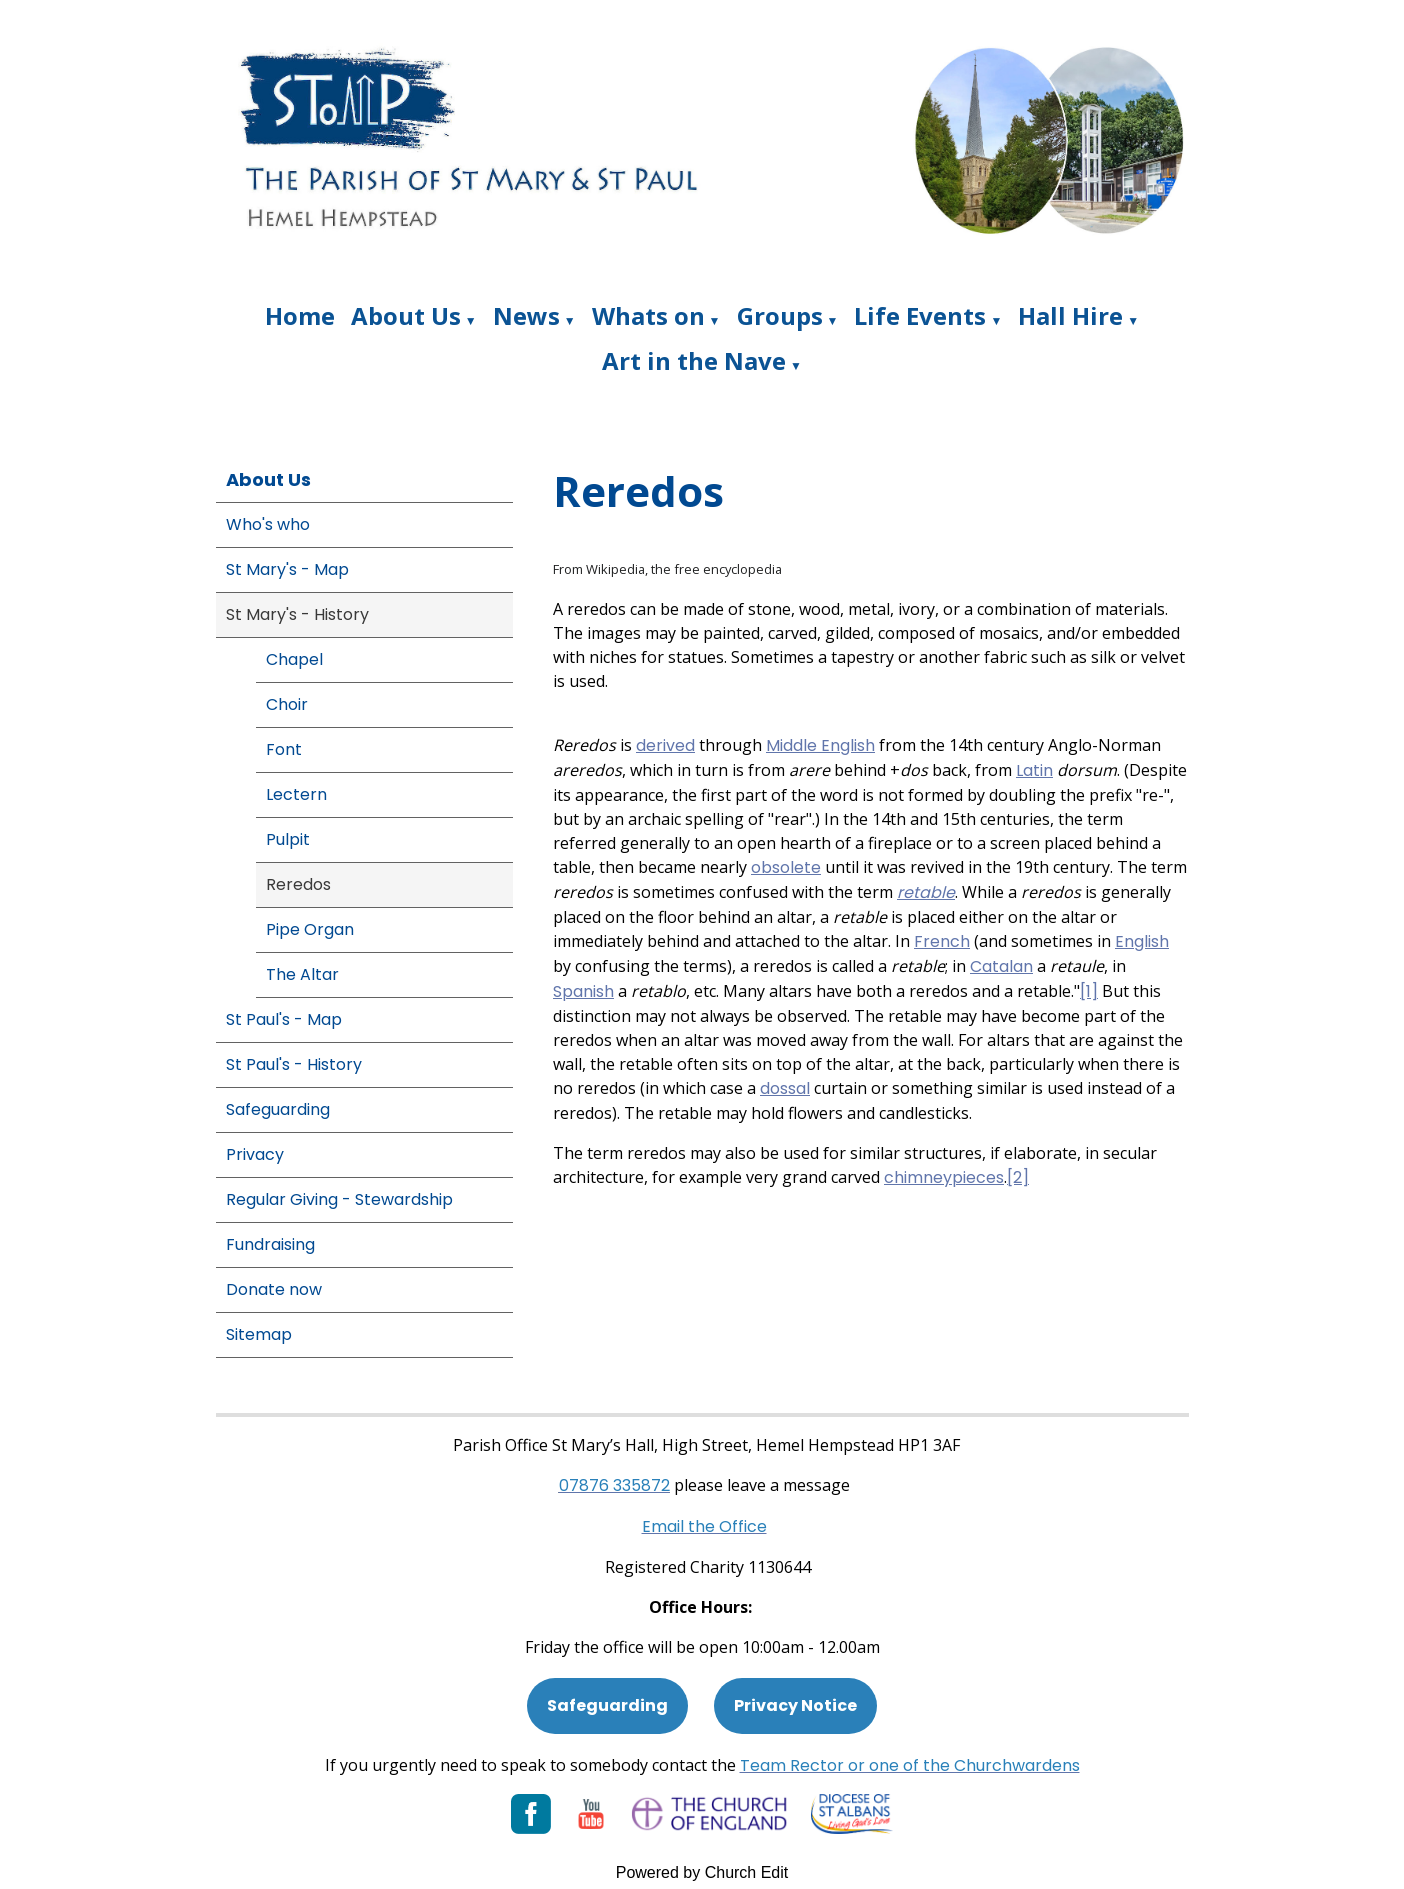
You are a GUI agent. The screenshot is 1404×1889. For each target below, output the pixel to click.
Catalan (1001, 966)
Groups (780, 315)
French (942, 941)
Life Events (920, 315)
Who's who (268, 524)
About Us (406, 315)
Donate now (274, 1289)
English (1142, 941)
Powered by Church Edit (702, 1872)
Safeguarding (278, 1109)
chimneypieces (944, 1177)
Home (300, 315)
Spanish (583, 991)
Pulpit (288, 839)
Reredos (298, 884)
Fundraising (270, 1244)
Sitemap (259, 1334)
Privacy (255, 1154)
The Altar (302, 974)
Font (284, 749)
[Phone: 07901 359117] (614, 1485)
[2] (1018, 1177)
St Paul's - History (294, 1064)
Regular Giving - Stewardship (339, 1199)
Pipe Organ (310, 929)
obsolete (786, 867)
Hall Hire (1070, 315)
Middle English (820, 745)
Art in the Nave (694, 360)
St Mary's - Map (287, 569)
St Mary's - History (297, 614)
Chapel (294, 659)
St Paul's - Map (284, 1019)
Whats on (648, 315)
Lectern (296, 794)
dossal (785, 1088)
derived (665, 745)
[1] (1089, 991)
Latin (1034, 770)
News (526, 315)
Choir (287, 704)
